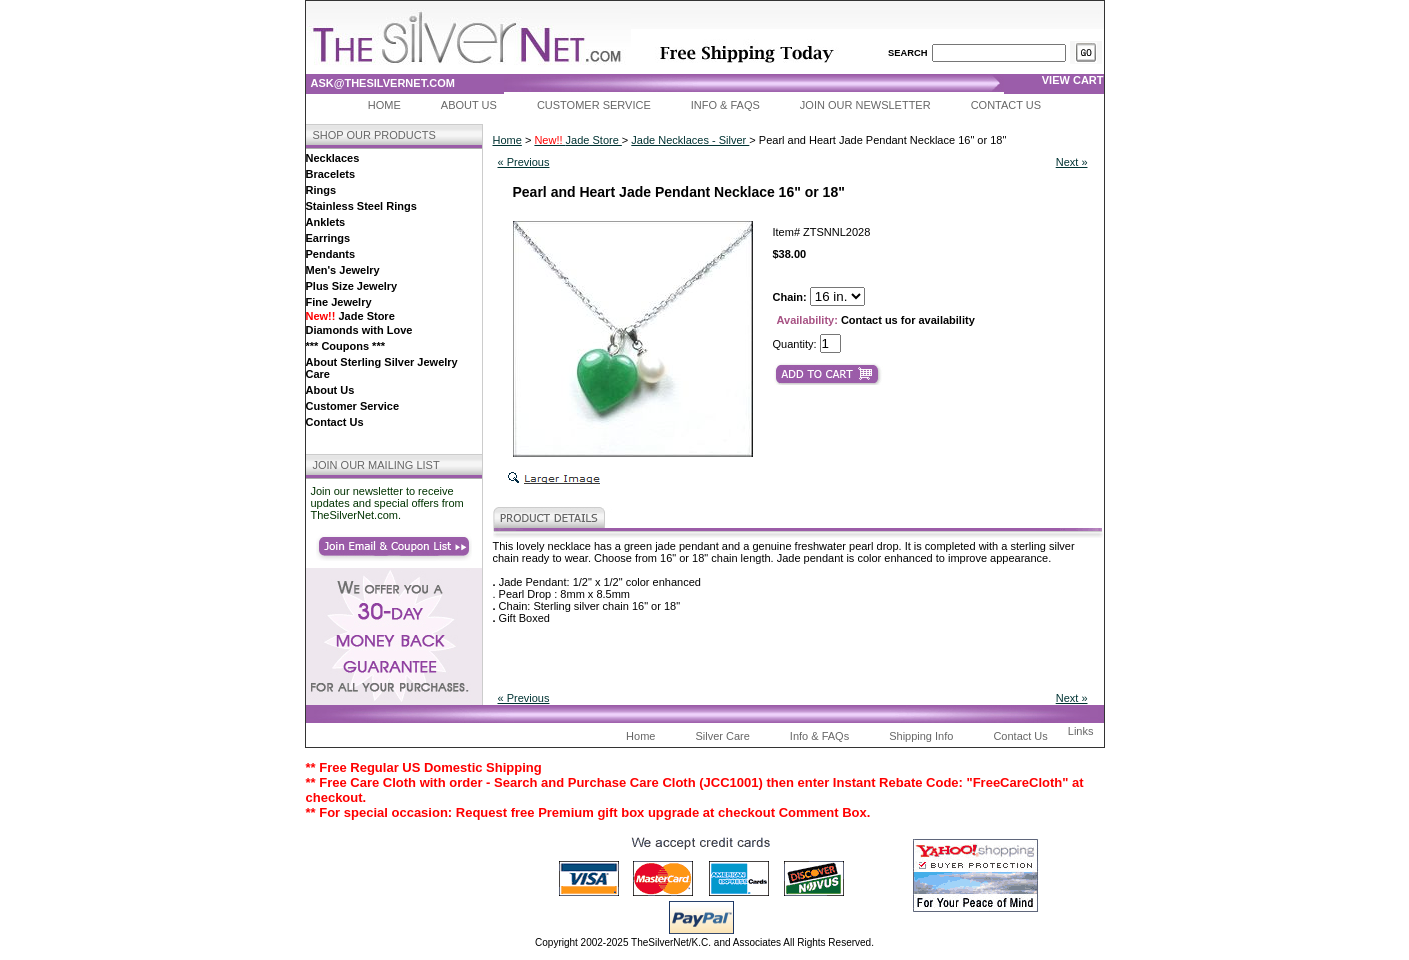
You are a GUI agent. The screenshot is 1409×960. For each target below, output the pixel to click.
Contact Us (1006, 105)
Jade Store (350, 316)
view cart (1073, 80)
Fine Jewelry (339, 302)
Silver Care (722, 736)
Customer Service (594, 105)
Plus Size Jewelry (352, 286)
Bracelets (331, 174)
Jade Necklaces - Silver (690, 140)
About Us (469, 105)
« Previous (524, 162)
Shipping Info (921, 736)
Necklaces (333, 158)
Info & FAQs (725, 105)
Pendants (331, 254)
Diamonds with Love (359, 330)
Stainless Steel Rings (361, 206)
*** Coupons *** (345, 346)
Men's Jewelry (343, 270)
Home (384, 105)
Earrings (328, 238)
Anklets (326, 222)
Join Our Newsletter (865, 105)
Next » (1072, 162)
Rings (321, 190)
